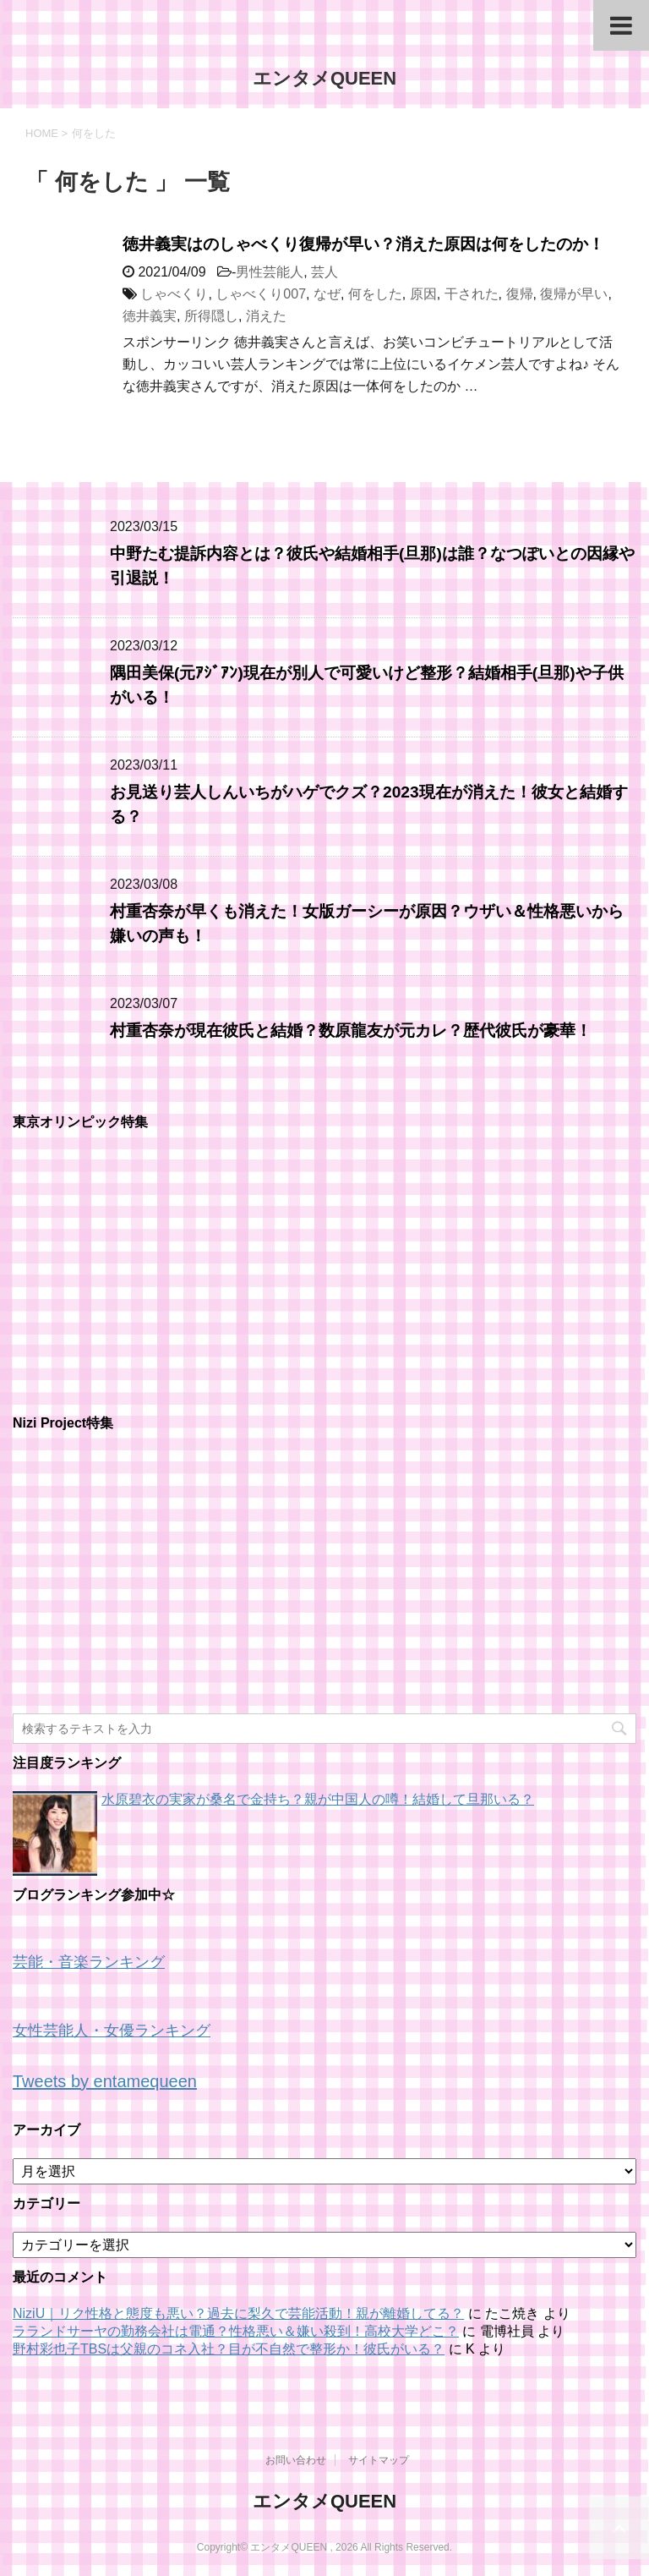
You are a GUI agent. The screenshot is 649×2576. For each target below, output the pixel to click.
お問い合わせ (295, 2460)
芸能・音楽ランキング (89, 1962)
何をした (375, 294)
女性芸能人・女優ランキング (111, 2030)
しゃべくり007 (260, 294)
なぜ (327, 294)
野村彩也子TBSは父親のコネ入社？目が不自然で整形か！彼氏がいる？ (228, 2349)
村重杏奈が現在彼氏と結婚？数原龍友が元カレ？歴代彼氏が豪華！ (351, 1030)
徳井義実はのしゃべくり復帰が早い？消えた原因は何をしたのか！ (363, 244)
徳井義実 (150, 316)
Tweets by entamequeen (105, 2081)
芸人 (324, 272)
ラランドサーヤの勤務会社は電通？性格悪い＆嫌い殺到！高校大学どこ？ (236, 2331)
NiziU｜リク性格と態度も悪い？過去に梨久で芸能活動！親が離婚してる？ (238, 2313)
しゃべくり (174, 294)
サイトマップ (378, 2460)
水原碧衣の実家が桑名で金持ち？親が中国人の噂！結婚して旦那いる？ (317, 1799)
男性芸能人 (269, 272)
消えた (266, 316)
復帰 (519, 294)
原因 (423, 294)
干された (471, 294)
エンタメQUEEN (324, 78)
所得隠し (211, 316)
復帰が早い (574, 294)
